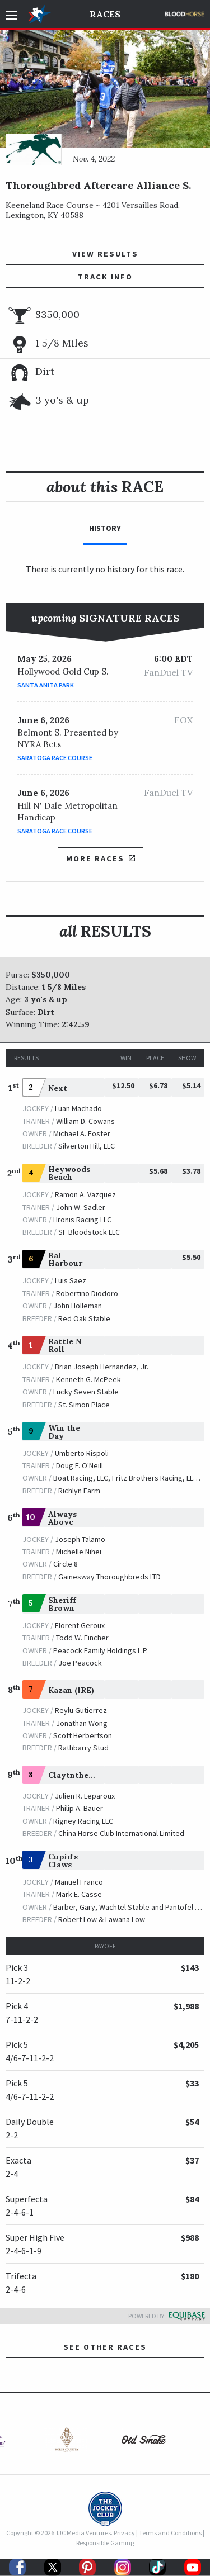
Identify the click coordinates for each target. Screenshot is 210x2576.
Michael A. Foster (81, 1133)
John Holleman (77, 1306)
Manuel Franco (79, 1882)
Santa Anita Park (45, 685)
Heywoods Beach (69, 1173)
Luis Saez (70, 1280)
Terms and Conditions (170, 2532)
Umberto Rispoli (82, 1453)
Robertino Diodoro (87, 1293)
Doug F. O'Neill (79, 1465)
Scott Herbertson (82, 1735)
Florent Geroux (80, 1625)
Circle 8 (65, 1564)
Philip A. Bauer (79, 1808)
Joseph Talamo (80, 1539)
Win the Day (64, 1432)
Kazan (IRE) (71, 1690)
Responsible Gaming (105, 2543)
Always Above (62, 1518)
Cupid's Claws (63, 1861)
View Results (105, 254)
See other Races (105, 2347)
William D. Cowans (85, 1121)
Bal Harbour (65, 1259)
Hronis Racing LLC (82, 1220)
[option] (66, 2442)
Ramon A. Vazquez (85, 1194)
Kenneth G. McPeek (88, 1379)
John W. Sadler (80, 1207)
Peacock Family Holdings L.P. (100, 1650)
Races (105, 14)
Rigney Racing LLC (83, 1821)
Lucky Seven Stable (86, 1392)
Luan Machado (78, 1108)
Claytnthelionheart (87, 1775)
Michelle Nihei (78, 1551)
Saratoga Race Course (54, 757)
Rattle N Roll (64, 1345)
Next (57, 1088)
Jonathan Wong (82, 1723)
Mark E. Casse (79, 1894)
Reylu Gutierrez (81, 1710)
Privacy (124, 2532)
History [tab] (105, 528)
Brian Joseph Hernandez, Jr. (101, 1366)
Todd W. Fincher (82, 1638)
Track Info (105, 277)
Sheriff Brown (62, 1604)
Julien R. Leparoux (85, 1796)
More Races (100, 858)
